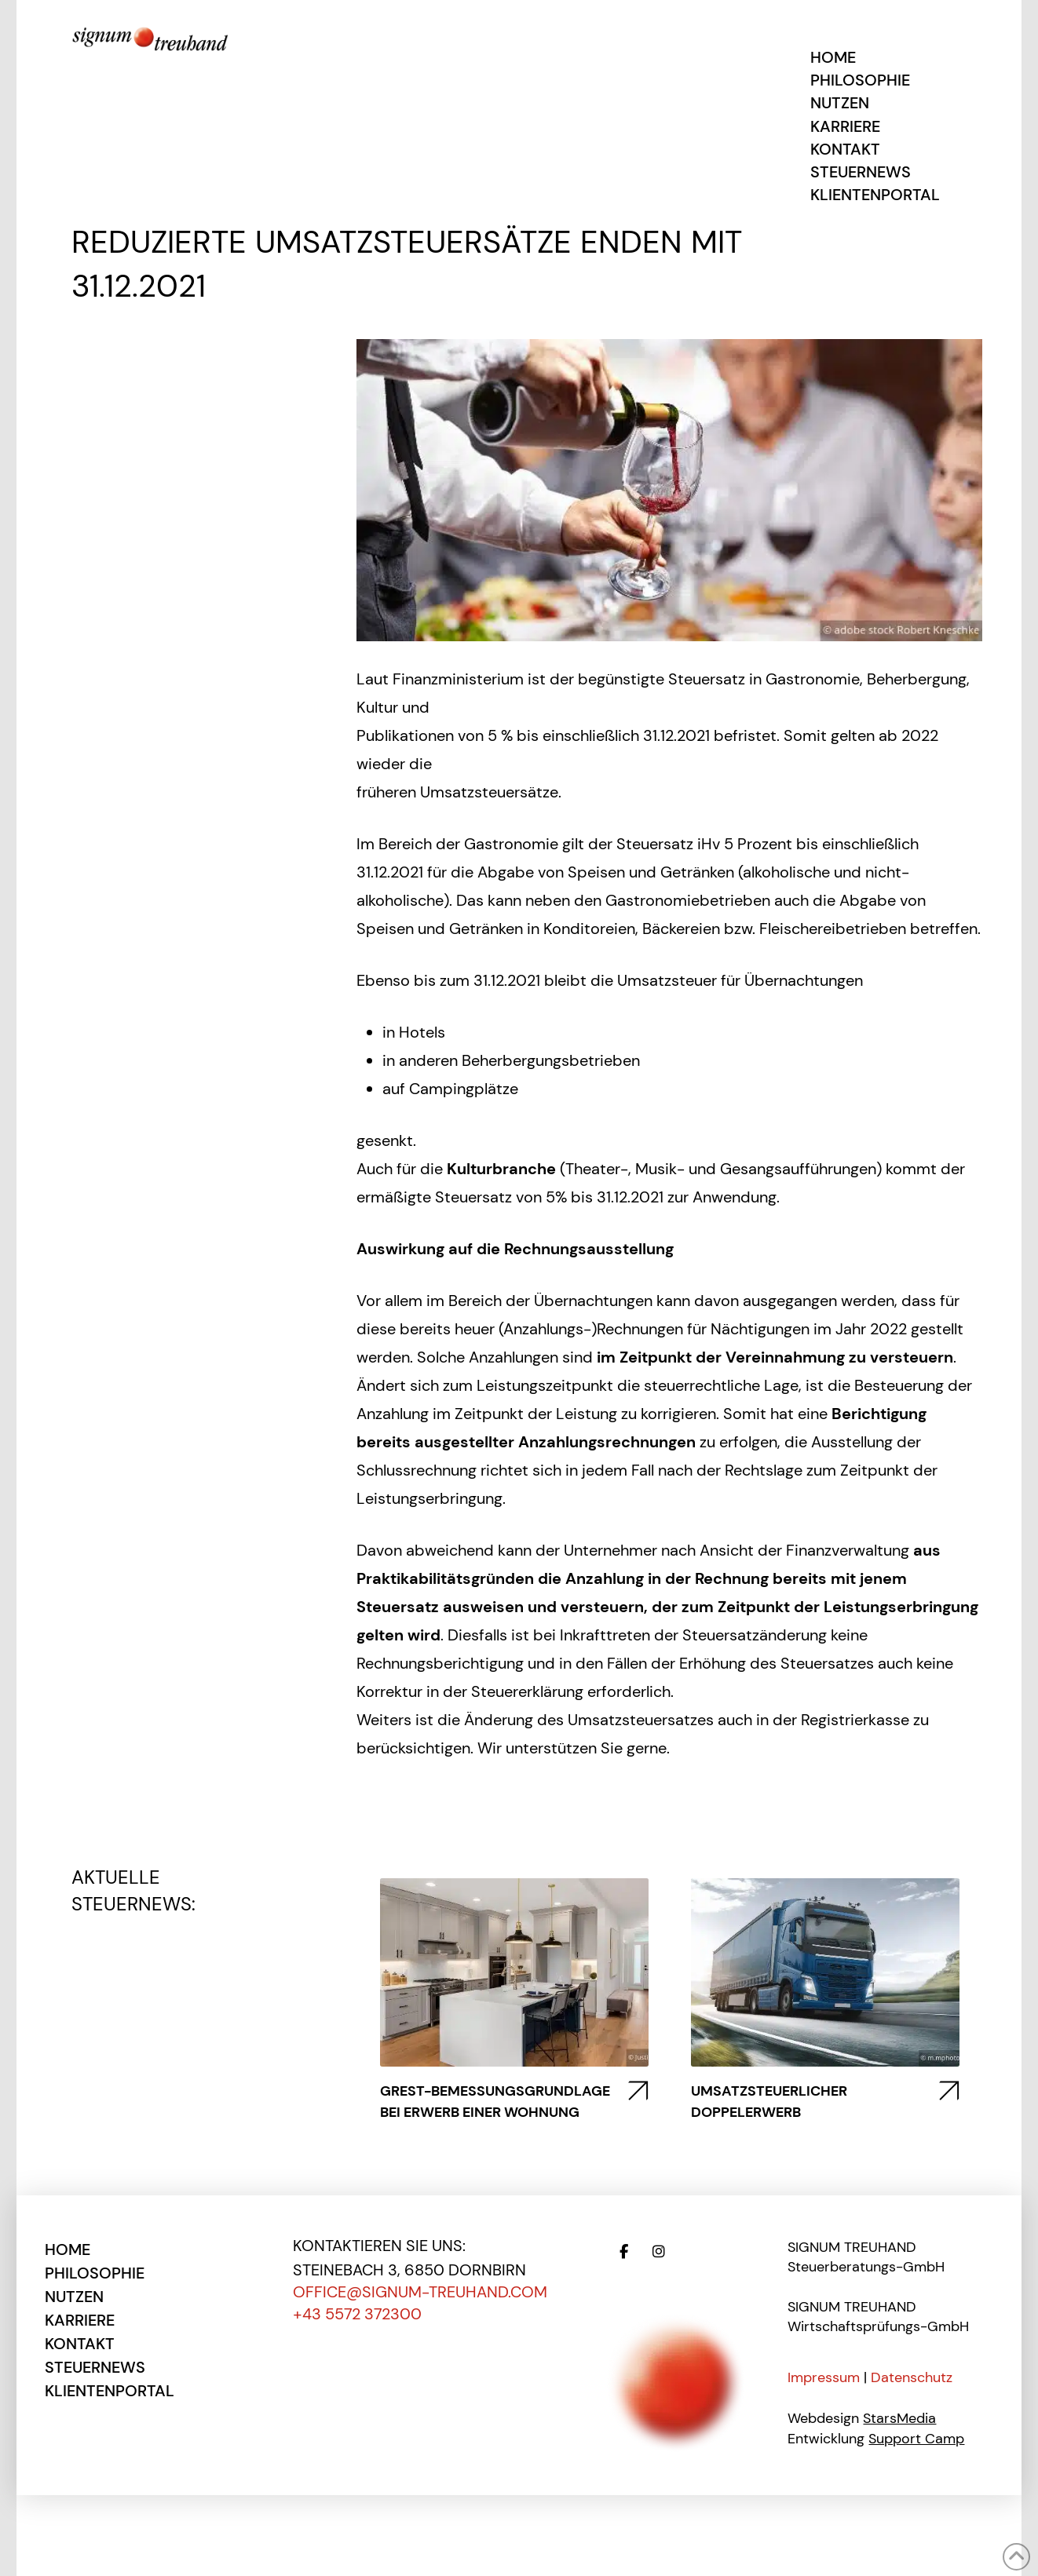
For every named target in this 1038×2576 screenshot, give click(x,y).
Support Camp (916, 2438)
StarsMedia (899, 2418)
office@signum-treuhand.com (420, 2292)
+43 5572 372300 (357, 2314)
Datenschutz (911, 2377)
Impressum (824, 2377)
